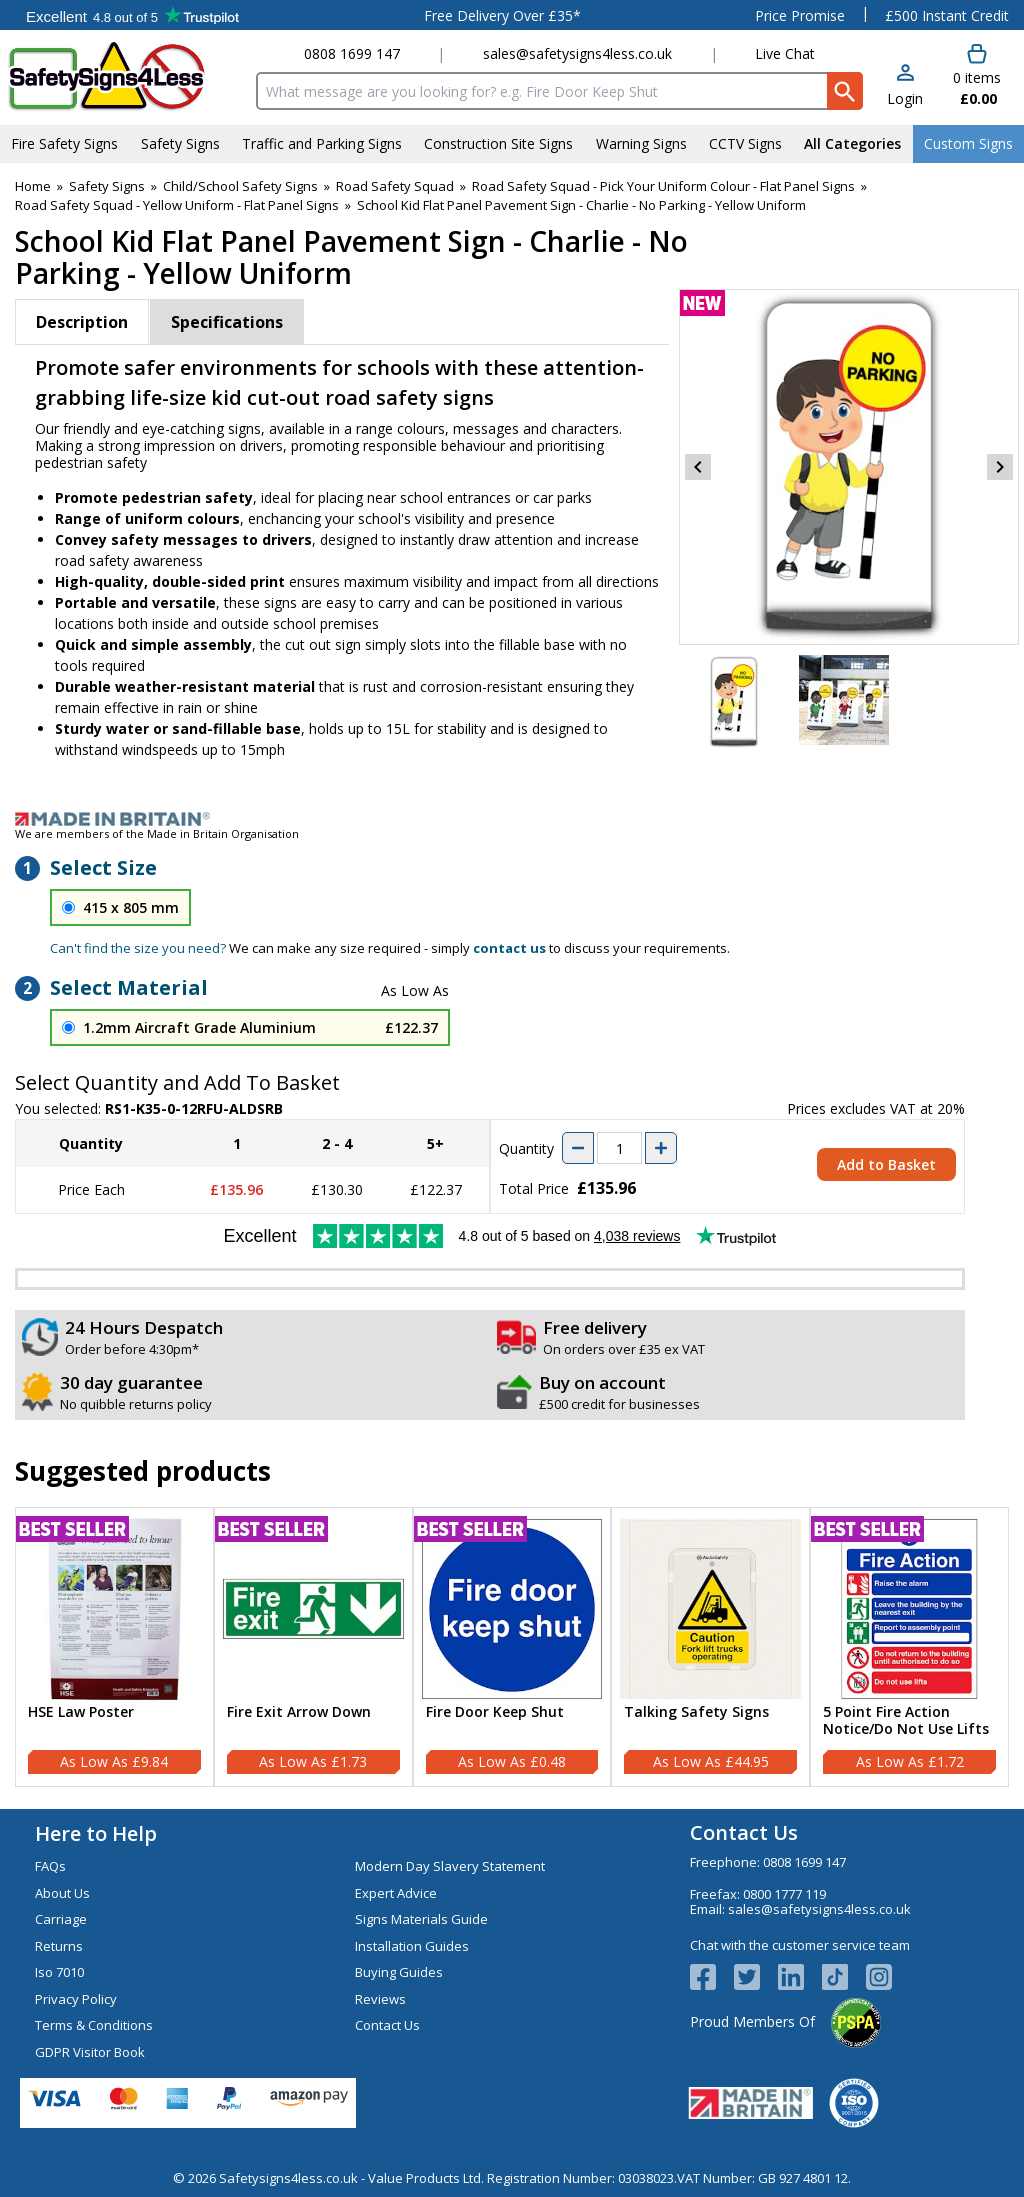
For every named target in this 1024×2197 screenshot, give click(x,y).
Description (82, 322)
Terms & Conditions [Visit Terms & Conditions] (94, 2025)
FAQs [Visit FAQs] (50, 1866)
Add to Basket (886, 1164)
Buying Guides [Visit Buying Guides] (399, 1972)
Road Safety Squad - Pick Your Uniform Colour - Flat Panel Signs (663, 186)
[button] (905, 86)
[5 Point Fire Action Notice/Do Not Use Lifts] (909, 1647)
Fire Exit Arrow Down (299, 1712)
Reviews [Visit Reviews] (380, 1999)
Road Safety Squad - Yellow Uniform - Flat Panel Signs (177, 205)
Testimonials (132, 15)
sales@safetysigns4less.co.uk (577, 53)
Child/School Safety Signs (240, 186)
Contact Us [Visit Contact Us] (387, 2025)
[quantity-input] (619, 1148)
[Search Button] (845, 91)
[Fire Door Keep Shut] (512, 1647)
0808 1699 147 (352, 53)
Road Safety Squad (395, 186)
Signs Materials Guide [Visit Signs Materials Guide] (421, 1919)
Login (905, 98)
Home (33, 186)
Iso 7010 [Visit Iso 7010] (59, 1972)
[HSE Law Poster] (114, 1647)
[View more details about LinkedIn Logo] (800, 1977)
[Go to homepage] (124, 76)
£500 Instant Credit (947, 15)
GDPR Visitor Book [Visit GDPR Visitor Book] (90, 2052)
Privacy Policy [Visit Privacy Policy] (76, 1999)
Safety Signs (107, 186)
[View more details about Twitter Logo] (756, 1977)
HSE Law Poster (81, 1712)
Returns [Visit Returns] (59, 1946)
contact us (509, 948)
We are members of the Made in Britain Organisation (157, 833)
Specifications (227, 322)
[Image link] (512, 819)
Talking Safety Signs (696, 1712)
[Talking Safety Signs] (710, 1647)
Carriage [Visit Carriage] (61, 1919)
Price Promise (800, 15)
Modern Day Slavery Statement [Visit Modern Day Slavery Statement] (450, 1866)
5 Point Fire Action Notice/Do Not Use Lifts (906, 1721)
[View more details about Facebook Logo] (712, 1977)
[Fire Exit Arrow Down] (313, 1647)
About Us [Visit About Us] (62, 1893)
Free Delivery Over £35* (502, 15)
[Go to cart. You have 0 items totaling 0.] (976, 76)
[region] (114, 1609)
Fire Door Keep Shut (495, 1712)
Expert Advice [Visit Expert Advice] (396, 1893)
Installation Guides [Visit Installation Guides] (412, 1946)
